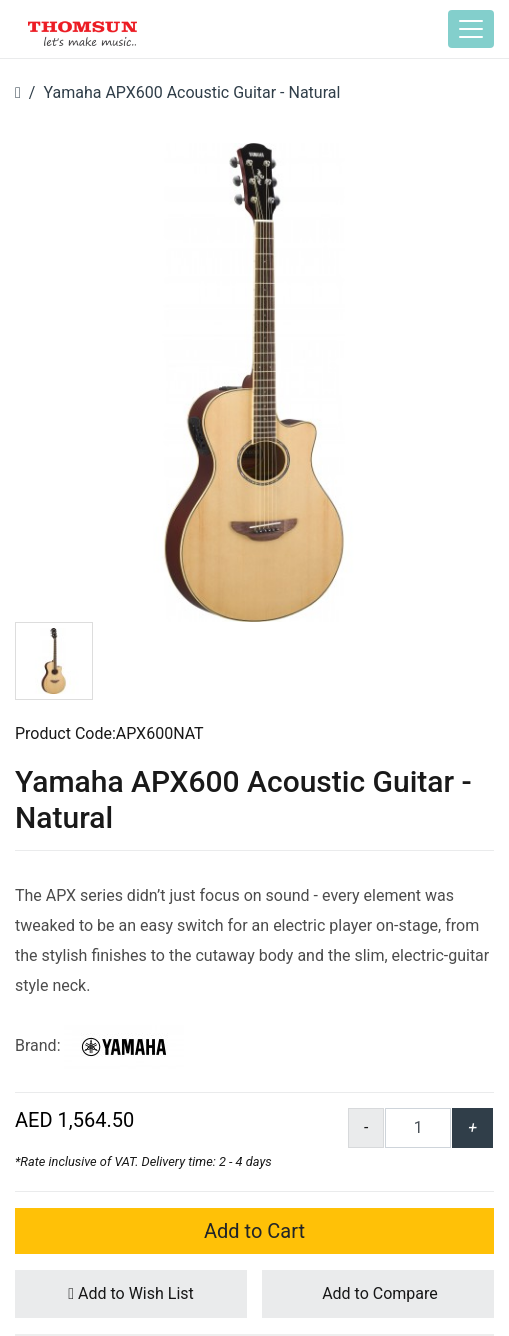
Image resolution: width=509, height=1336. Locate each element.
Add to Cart (254, 1231)
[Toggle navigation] (471, 29)
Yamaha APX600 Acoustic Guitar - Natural (191, 92)
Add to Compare (378, 1293)
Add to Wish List (131, 1293)
